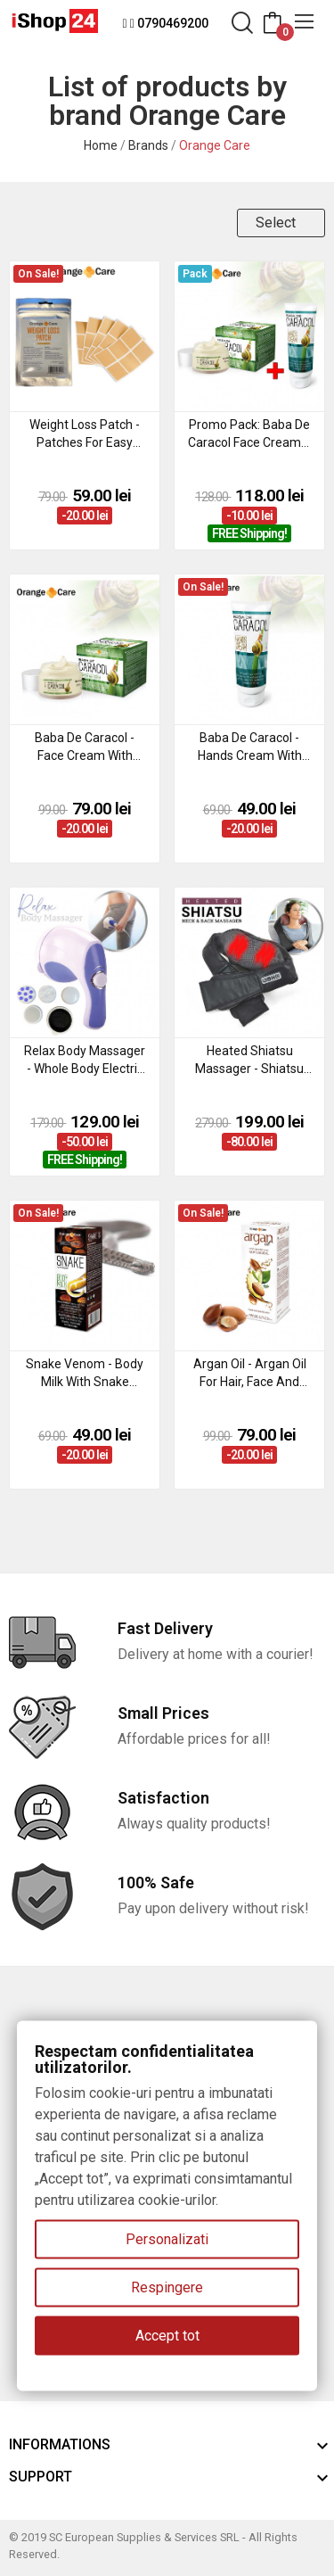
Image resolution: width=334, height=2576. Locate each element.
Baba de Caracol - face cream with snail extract (84, 747)
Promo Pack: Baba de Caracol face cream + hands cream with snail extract (249, 434)
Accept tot (167, 2335)
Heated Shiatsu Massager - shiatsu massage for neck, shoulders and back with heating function (250, 1060)
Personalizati (167, 2239)
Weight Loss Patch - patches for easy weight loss (84, 434)
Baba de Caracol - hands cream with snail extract (250, 747)
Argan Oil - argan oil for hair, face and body (249, 1374)
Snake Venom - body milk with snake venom (84, 1374)
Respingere (167, 2287)
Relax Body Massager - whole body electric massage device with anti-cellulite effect (84, 1060)
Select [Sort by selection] (276, 222)
